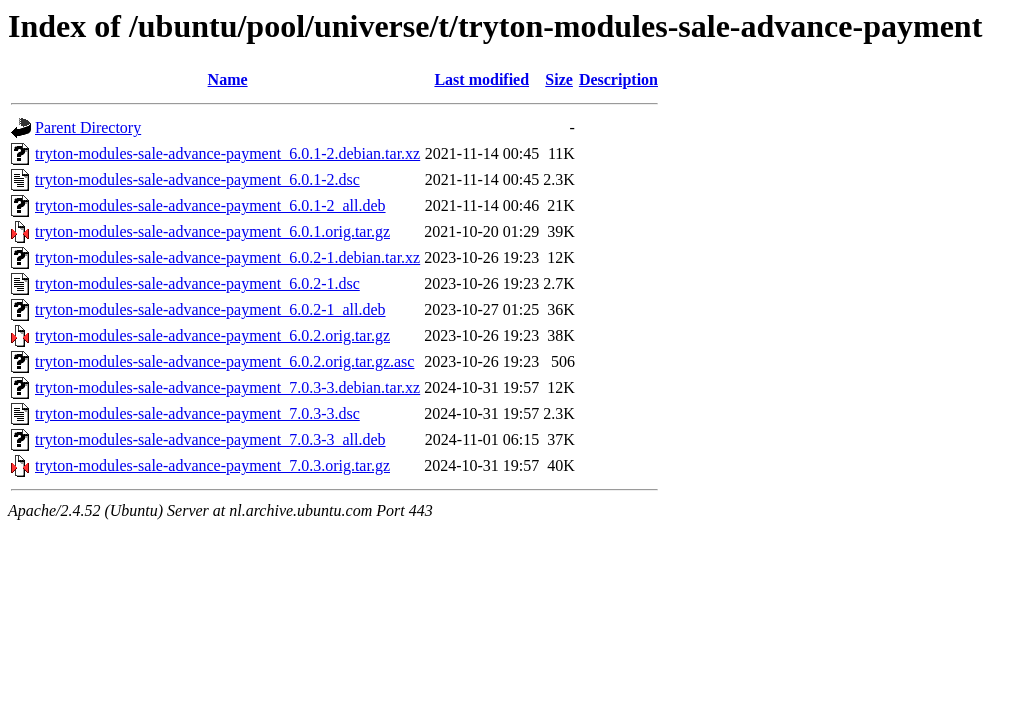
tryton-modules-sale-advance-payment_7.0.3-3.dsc (197, 413)
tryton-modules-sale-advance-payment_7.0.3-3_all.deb (210, 439)
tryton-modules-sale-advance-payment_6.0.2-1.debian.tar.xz (227, 257)
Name (228, 79)
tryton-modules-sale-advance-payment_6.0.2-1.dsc (197, 283)
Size (559, 79)
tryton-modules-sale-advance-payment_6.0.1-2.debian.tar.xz (227, 153)
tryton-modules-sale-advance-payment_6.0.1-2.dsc (197, 179)
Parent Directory (88, 127)
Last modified (481, 79)
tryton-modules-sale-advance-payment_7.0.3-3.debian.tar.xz (227, 387)
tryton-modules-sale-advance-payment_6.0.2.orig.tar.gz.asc (224, 361)
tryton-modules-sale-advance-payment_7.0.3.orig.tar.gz (212, 465)
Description (618, 79)
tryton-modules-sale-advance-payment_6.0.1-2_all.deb (210, 205)
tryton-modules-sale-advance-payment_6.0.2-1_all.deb (210, 309)
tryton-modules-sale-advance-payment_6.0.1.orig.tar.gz (212, 231)
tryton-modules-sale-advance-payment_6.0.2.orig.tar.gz (212, 335)
